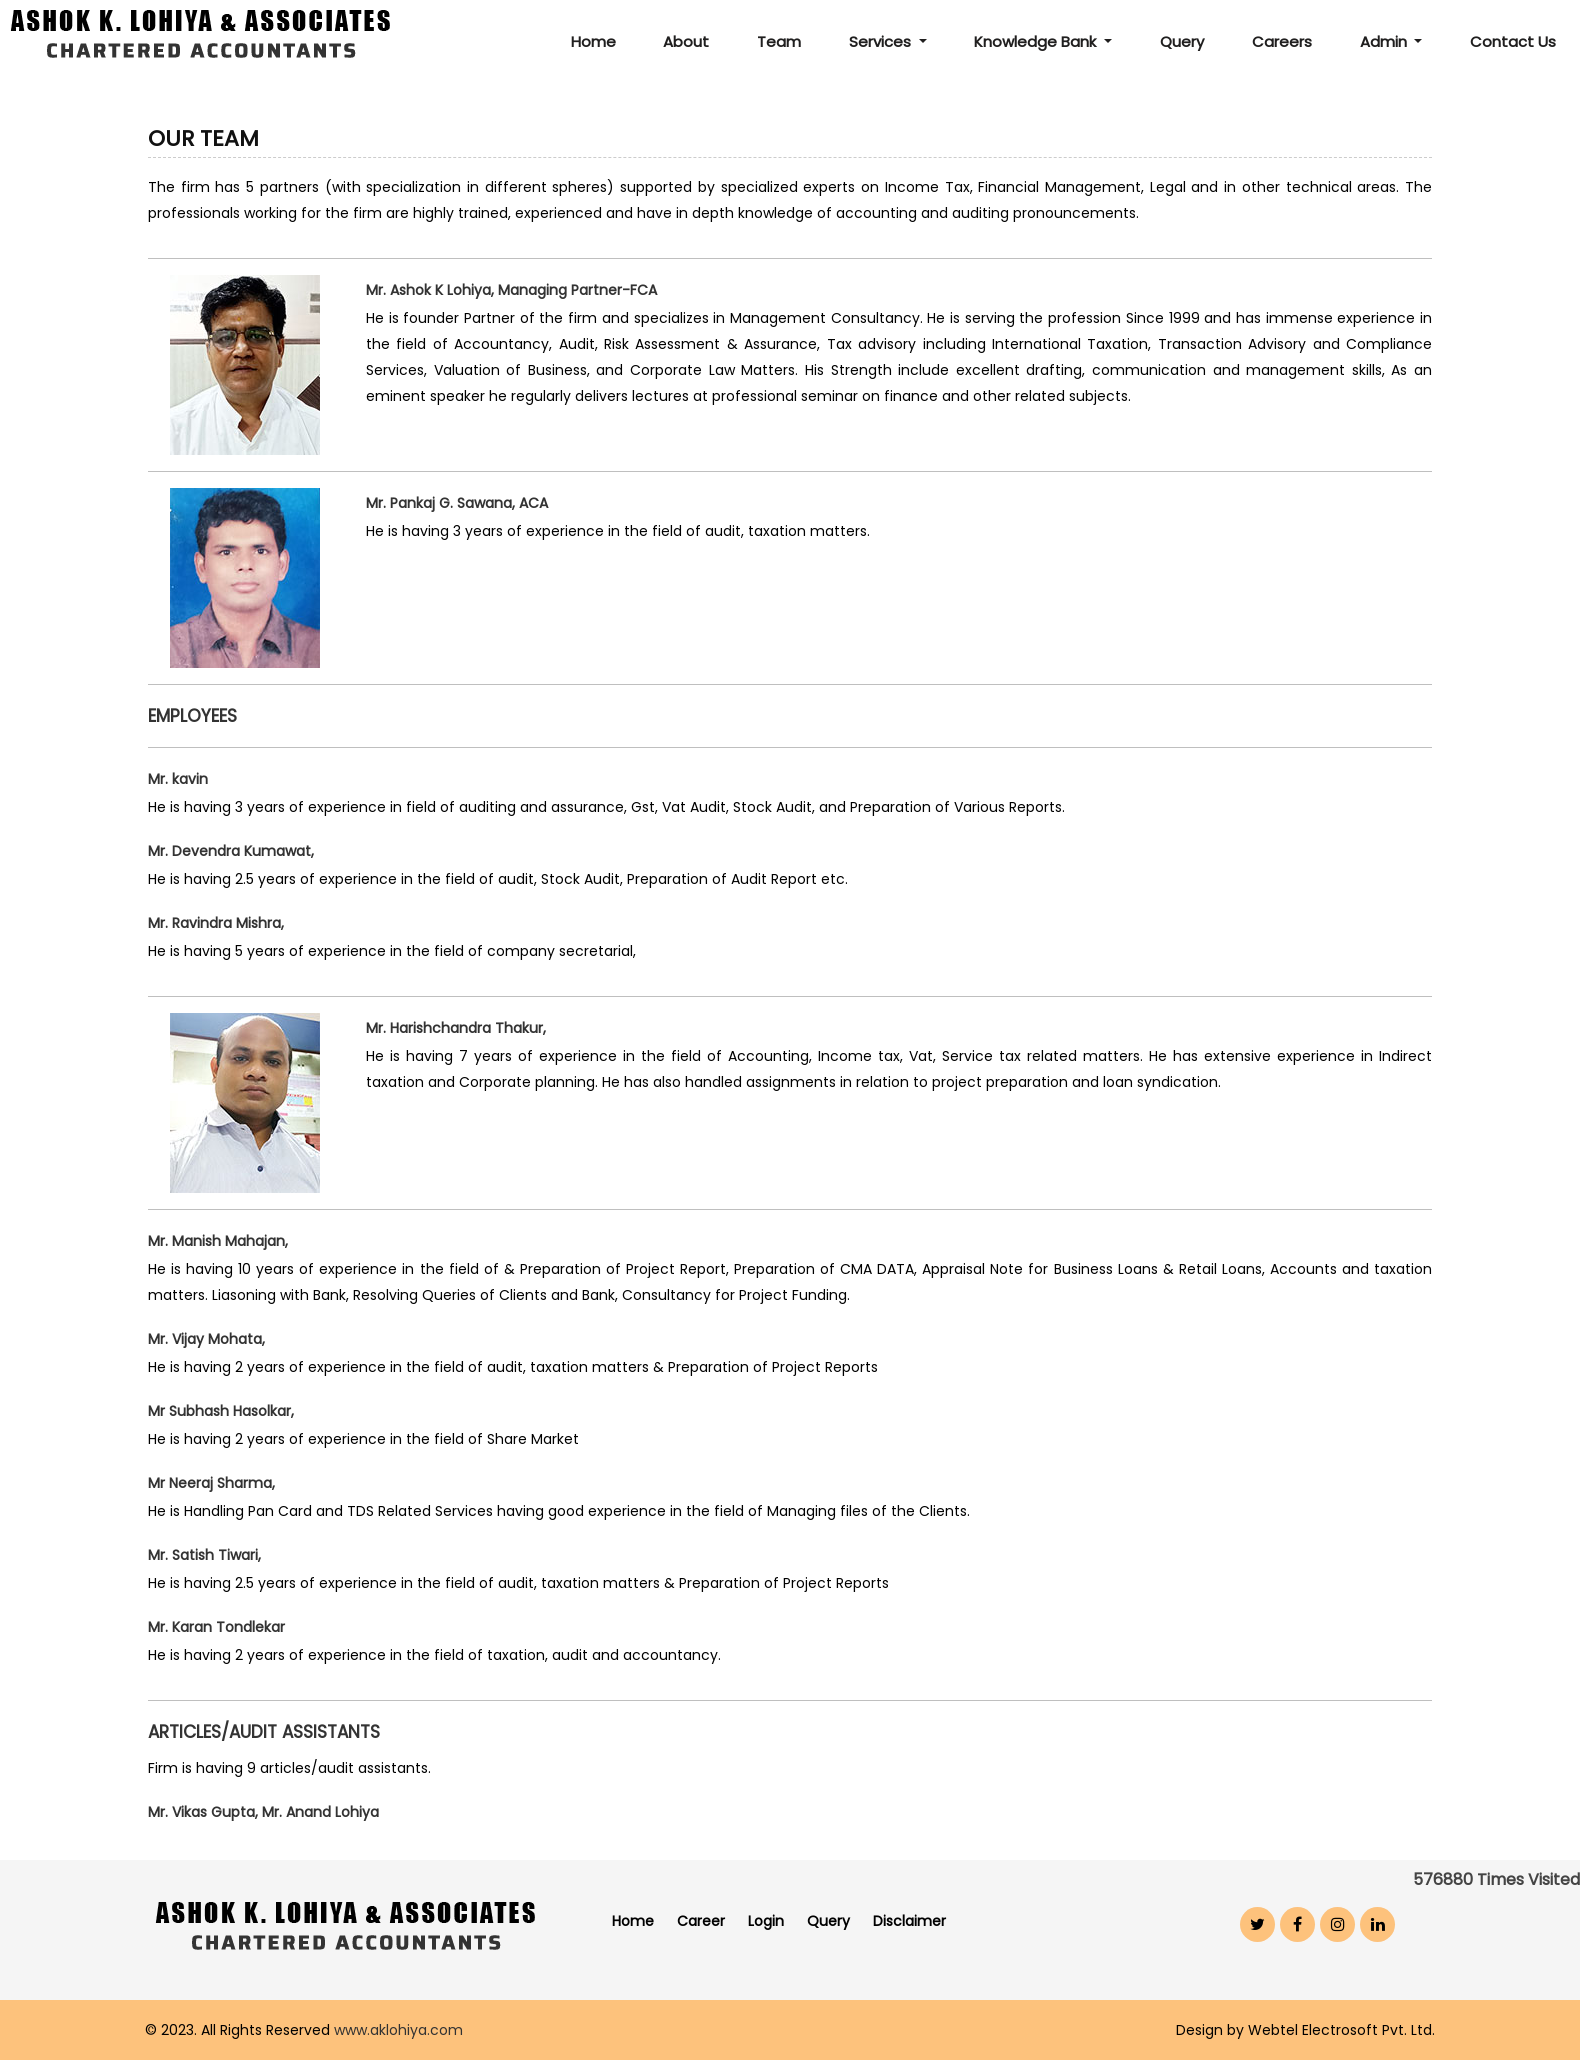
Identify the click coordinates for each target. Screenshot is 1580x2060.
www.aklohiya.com (398, 2030)
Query (1182, 41)
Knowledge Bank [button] (1037, 41)
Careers (1282, 41)
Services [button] (882, 41)
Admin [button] (1385, 41)
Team (779, 41)
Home (593, 41)
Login (766, 1921)
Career (701, 1921)
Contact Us (1513, 41)
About (686, 41)
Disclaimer (909, 1921)
